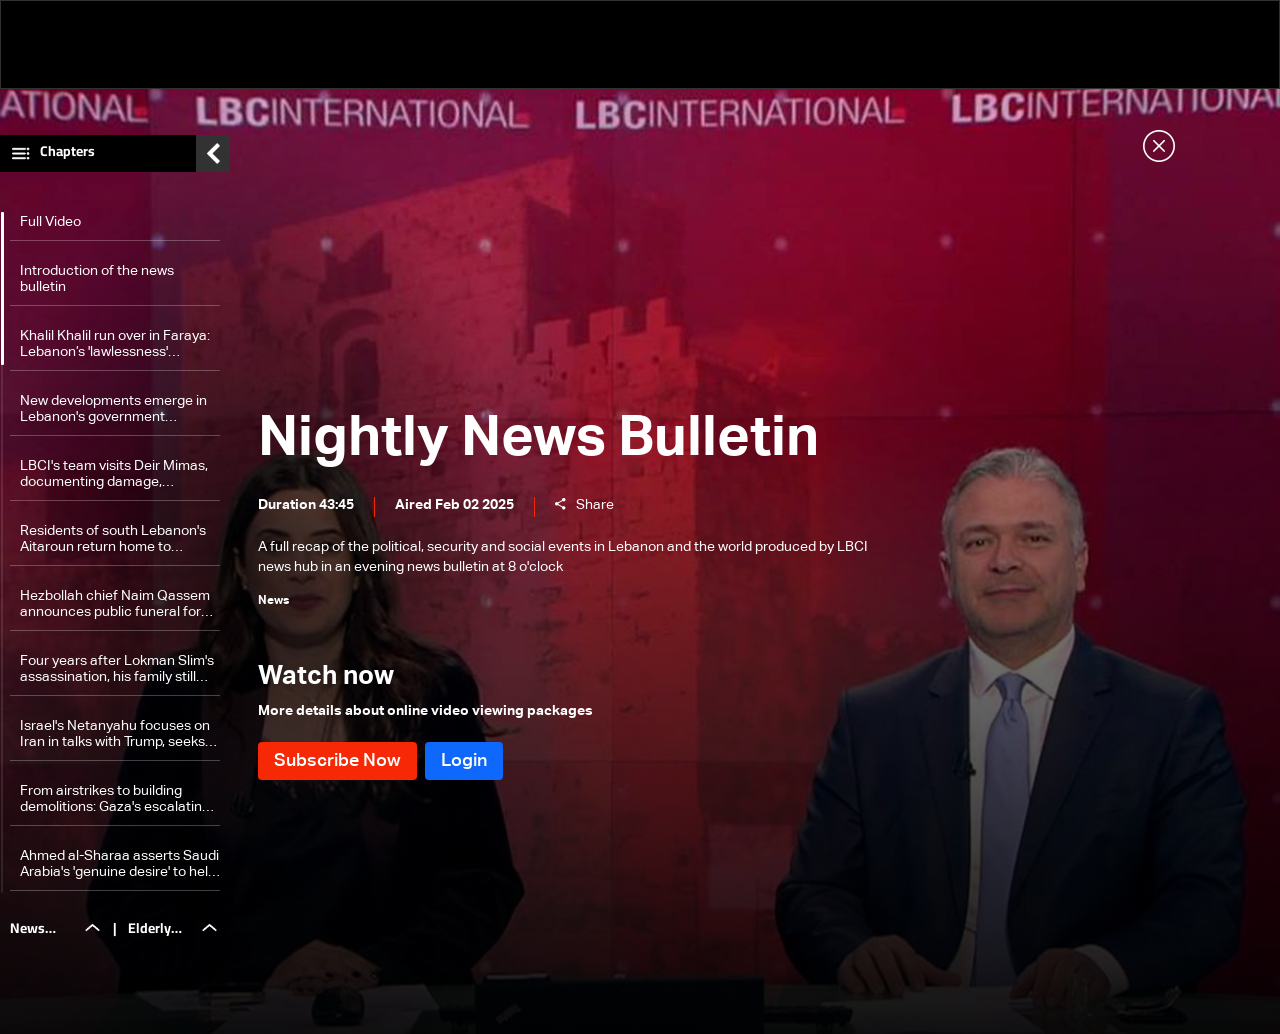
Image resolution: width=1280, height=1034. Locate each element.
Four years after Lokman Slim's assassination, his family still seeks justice (117, 669)
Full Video (50, 222)
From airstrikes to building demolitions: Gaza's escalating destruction (115, 799)
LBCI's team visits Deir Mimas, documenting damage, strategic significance (114, 474)
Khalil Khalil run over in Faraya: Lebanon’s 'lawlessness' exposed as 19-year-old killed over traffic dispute (115, 344)
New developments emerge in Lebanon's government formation (113, 409)
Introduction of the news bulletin (97, 279)
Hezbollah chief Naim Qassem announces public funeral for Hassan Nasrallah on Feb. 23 (115, 604)
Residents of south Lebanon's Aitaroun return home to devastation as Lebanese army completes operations (117, 539)
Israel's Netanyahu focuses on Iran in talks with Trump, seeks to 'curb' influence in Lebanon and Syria (115, 734)
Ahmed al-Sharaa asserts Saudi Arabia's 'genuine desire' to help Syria (119, 864)
